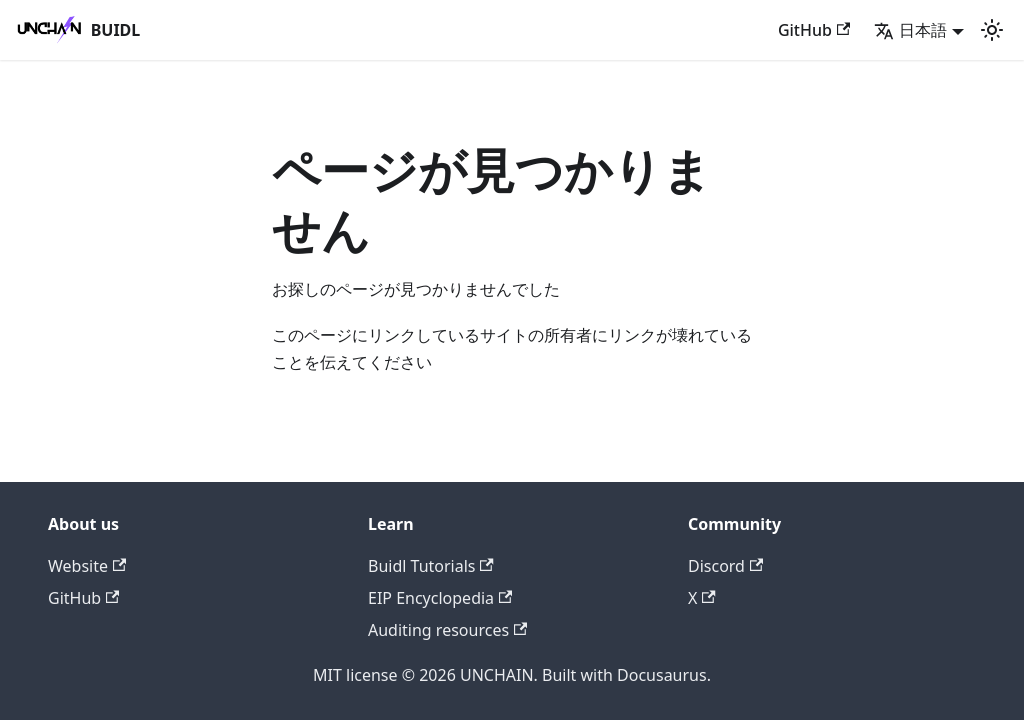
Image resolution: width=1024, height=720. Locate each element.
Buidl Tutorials (431, 566)
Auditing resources (447, 630)
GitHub (814, 30)
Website (87, 566)
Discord (725, 566)
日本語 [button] (910, 30)
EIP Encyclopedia (440, 598)
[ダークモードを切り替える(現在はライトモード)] (992, 30)
